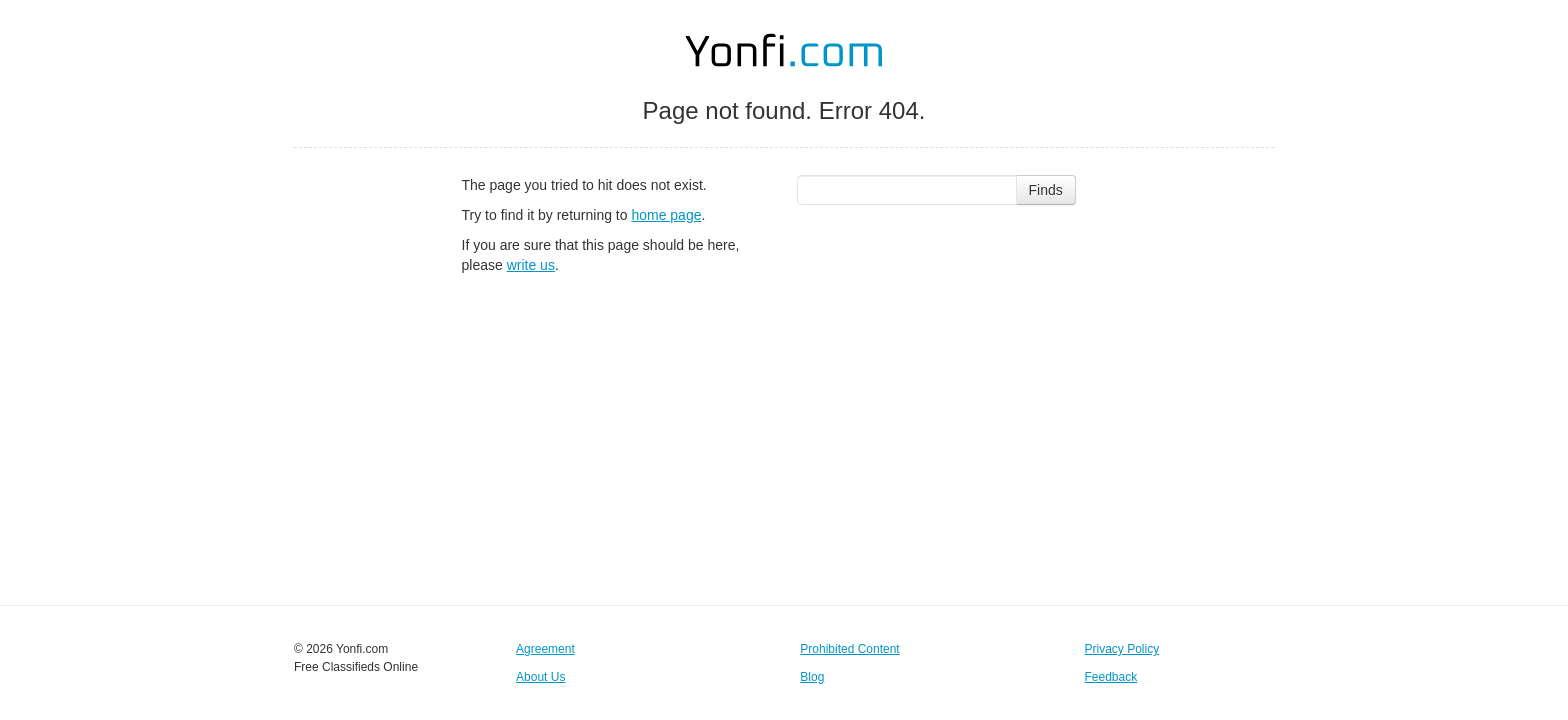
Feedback (1111, 677)
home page (666, 215)
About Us (540, 677)
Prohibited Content (849, 649)
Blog (812, 677)
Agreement (545, 649)
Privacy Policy (1122, 649)
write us (531, 265)
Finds (1046, 190)
